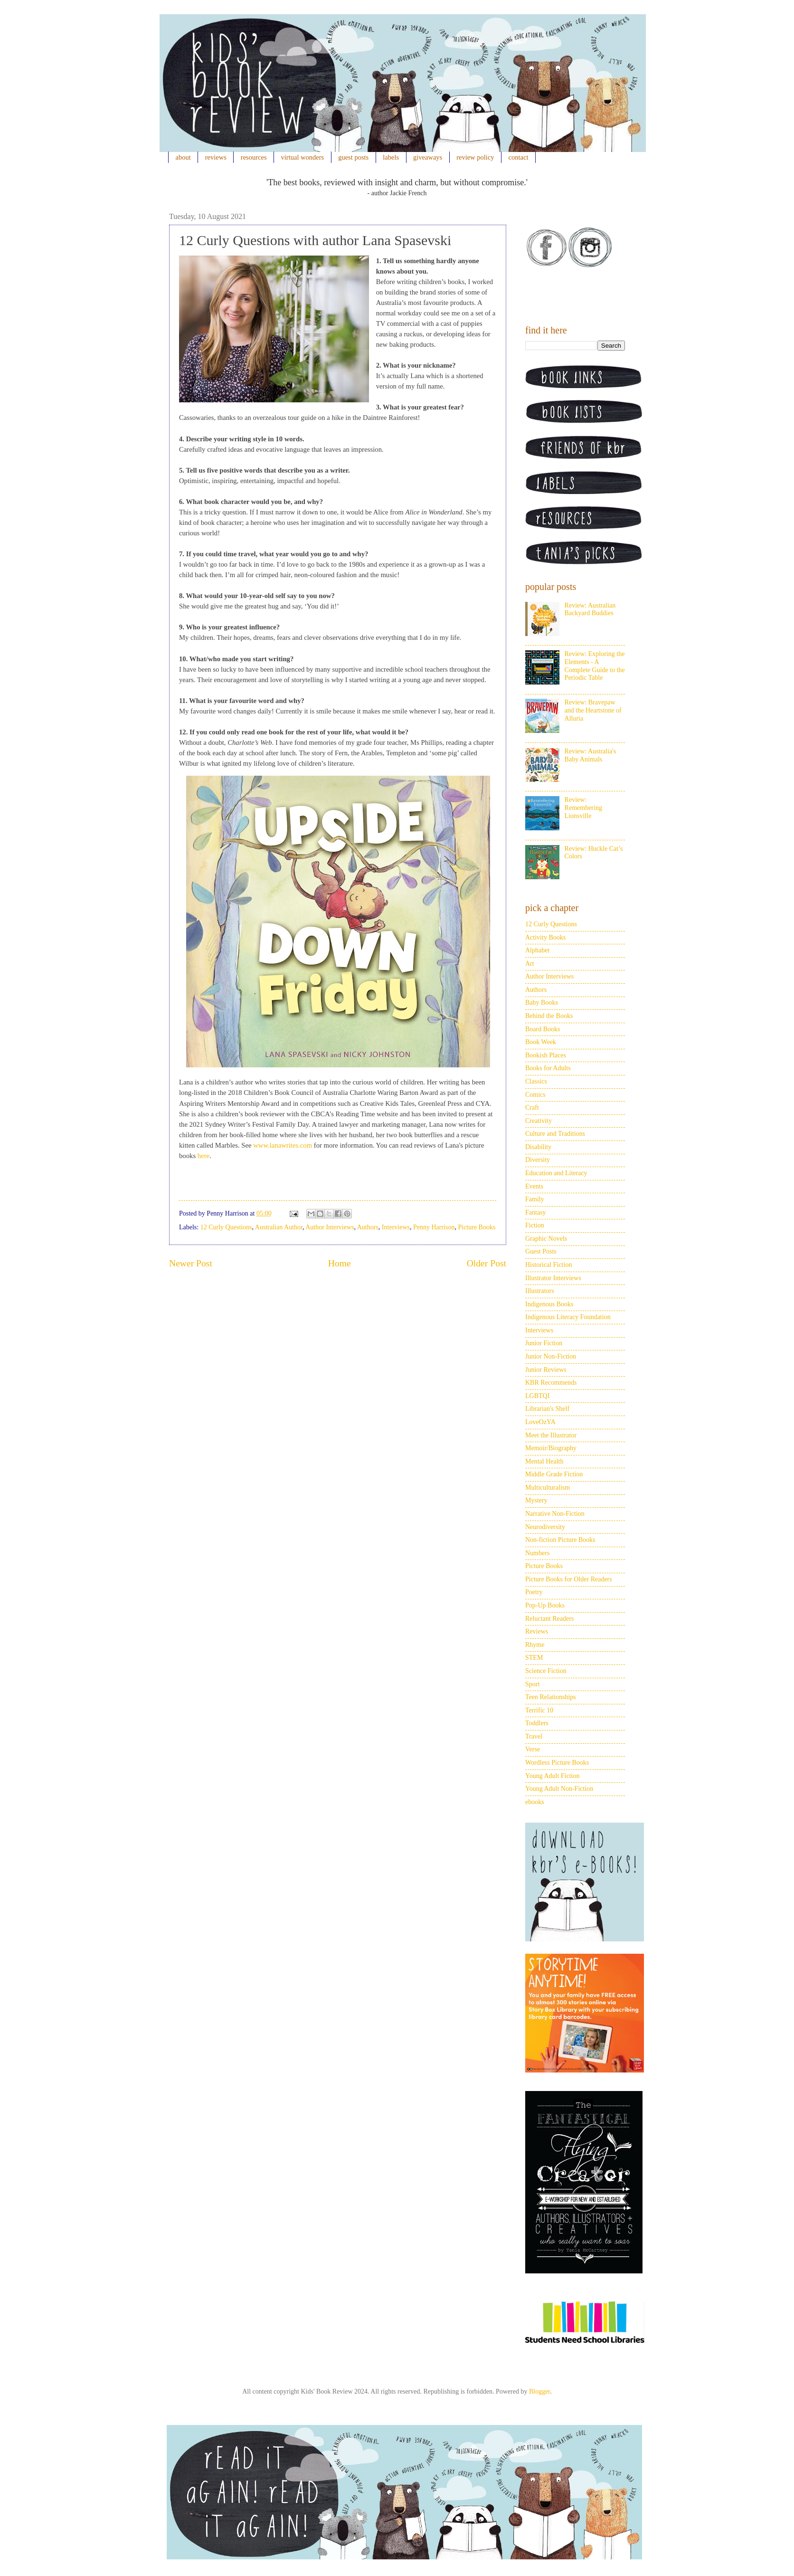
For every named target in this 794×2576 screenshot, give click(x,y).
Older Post (486, 1263)
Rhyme (534, 1644)
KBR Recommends (551, 1382)
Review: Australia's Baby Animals (590, 755)
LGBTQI (537, 1395)
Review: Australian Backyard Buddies (590, 609)
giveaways (427, 157)
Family (534, 1199)
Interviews (396, 1227)
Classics (536, 1081)
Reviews (536, 1631)
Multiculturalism (547, 1487)
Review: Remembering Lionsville (583, 807)
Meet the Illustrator (551, 1435)
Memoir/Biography (551, 1448)
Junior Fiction (543, 1343)
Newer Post (190, 1263)
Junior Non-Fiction (550, 1356)
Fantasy (535, 1212)
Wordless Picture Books (557, 1762)
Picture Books (476, 1227)
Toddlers (536, 1723)
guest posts (353, 157)
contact (519, 157)
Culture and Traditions (555, 1133)
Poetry (534, 1592)
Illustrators (539, 1290)
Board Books (542, 1029)
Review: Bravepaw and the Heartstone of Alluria (593, 710)
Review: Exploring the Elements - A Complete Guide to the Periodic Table (595, 665)
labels (391, 157)
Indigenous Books (549, 1304)
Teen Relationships (550, 1697)
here (203, 1156)
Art (529, 963)
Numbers (537, 1553)
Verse (532, 1749)
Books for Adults (548, 1068)
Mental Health (544, 1461)
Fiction (534, 1225)
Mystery (536, 1500)
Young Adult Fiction (552, 1775)
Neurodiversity (545, 1526)
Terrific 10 (539, 1710)
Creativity (538, 1120)
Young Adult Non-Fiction (559, 1788)
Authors (367, 1227)
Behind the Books (549, 1015)
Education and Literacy (556, 1173)
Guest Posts (541, 1251)
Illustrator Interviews (553, 1278)
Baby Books (541, 1002)
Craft (532, 1107)
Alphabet (537, 950)
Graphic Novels (546, 1238)
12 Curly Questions (226, 1227)
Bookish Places (545, 1055)
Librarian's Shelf (547, 1408)
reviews (216, 157)
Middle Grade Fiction (554, 1474)
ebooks (534, 1802)
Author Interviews (329, 1227)
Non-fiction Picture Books (560, 1539)
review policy (475, 157)
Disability (538, 1146)
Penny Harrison (434, 1227)
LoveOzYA (540, 1422)
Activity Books (545, 937)
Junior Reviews (546, 1369)
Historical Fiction (548, 1264)
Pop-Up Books (545, 1605)
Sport (532, 1684)
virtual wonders (302, 157)
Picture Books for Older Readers (568, 1579)
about (183, 157)
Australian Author (278, 1227)
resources (254, 157)
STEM (534, 1657)
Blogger (539, 2391)
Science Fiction (546, 1670)
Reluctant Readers (549, 1618)
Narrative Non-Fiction (555, 1513)
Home (339, 1263)
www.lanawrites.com (282, 1145)
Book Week (540, 1042)
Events (534, 1186)
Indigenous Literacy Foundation (568, 1317)
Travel (533, 1736)
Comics (535, 1094)
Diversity (537, 1159)
